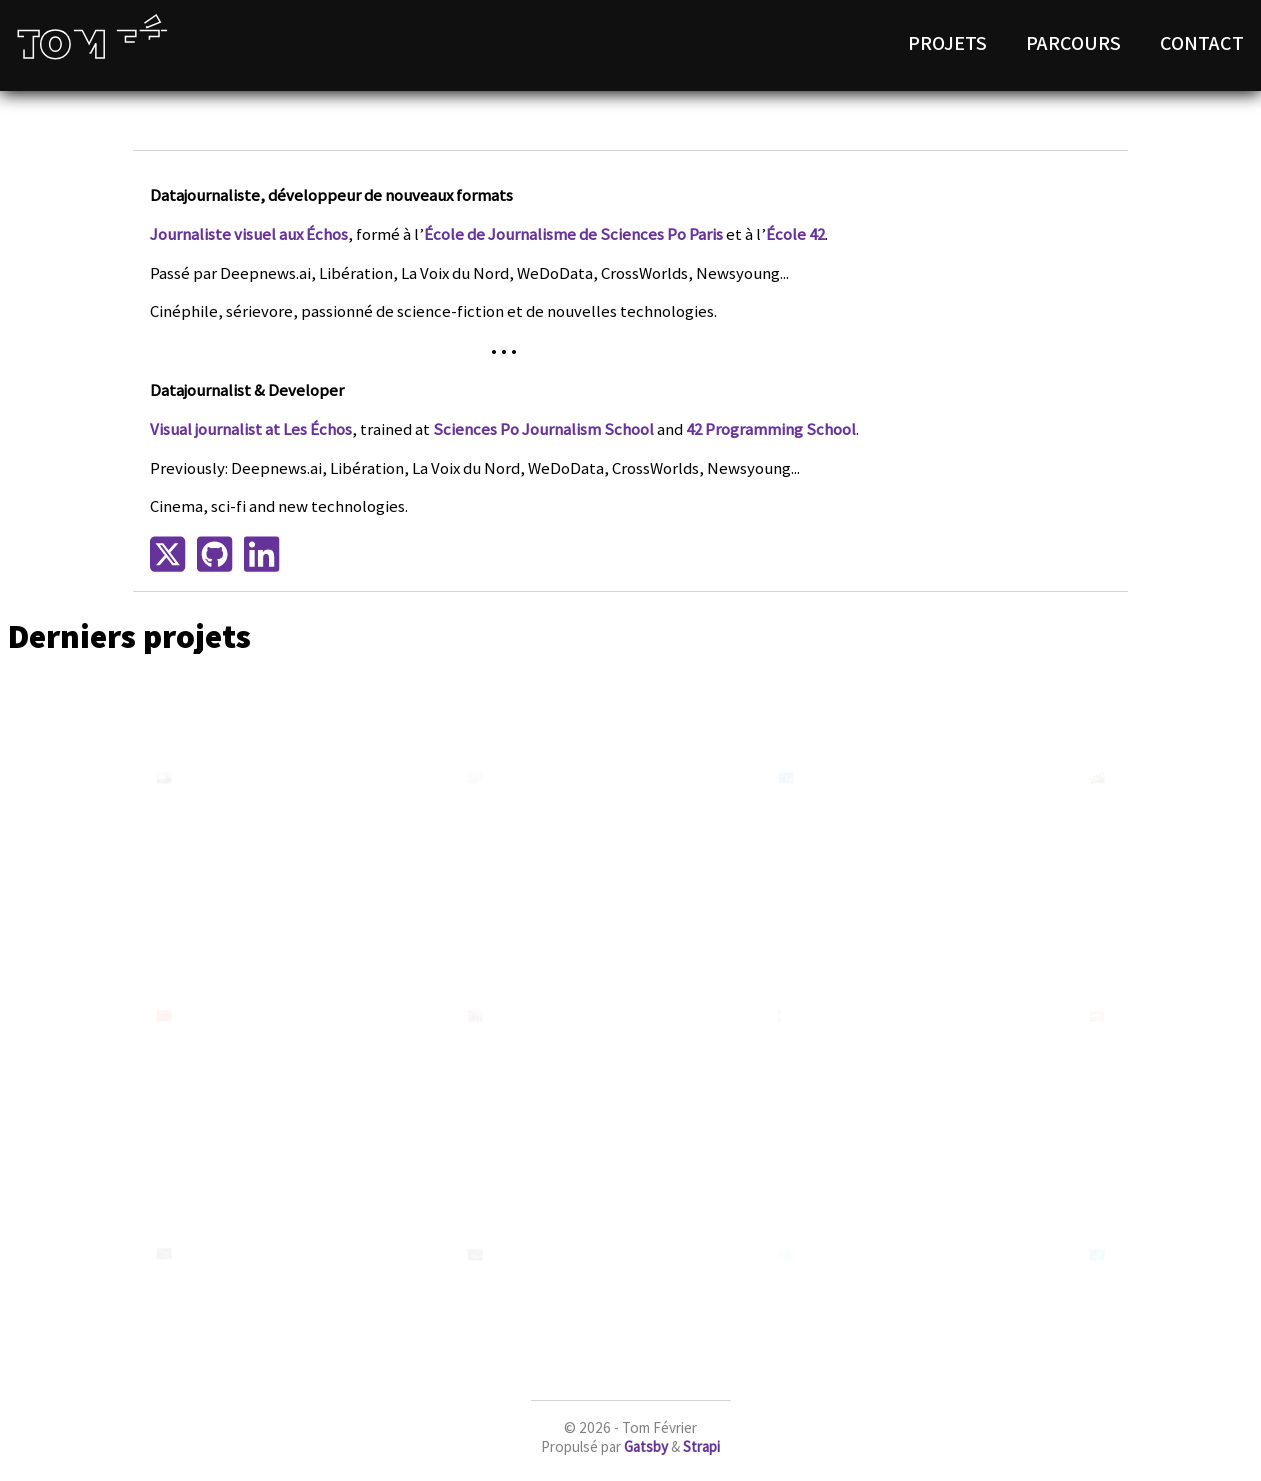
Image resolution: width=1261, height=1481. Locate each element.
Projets (947, 42)
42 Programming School (771, 429)
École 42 (795, 234)
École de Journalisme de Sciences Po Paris (573, 234)
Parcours (1073, 42)
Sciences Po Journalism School (543, 429)
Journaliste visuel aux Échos (249, 234)
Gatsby (646, 1446)
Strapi (701, 1446)
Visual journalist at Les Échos (251, 429)
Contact (1202, 42)
